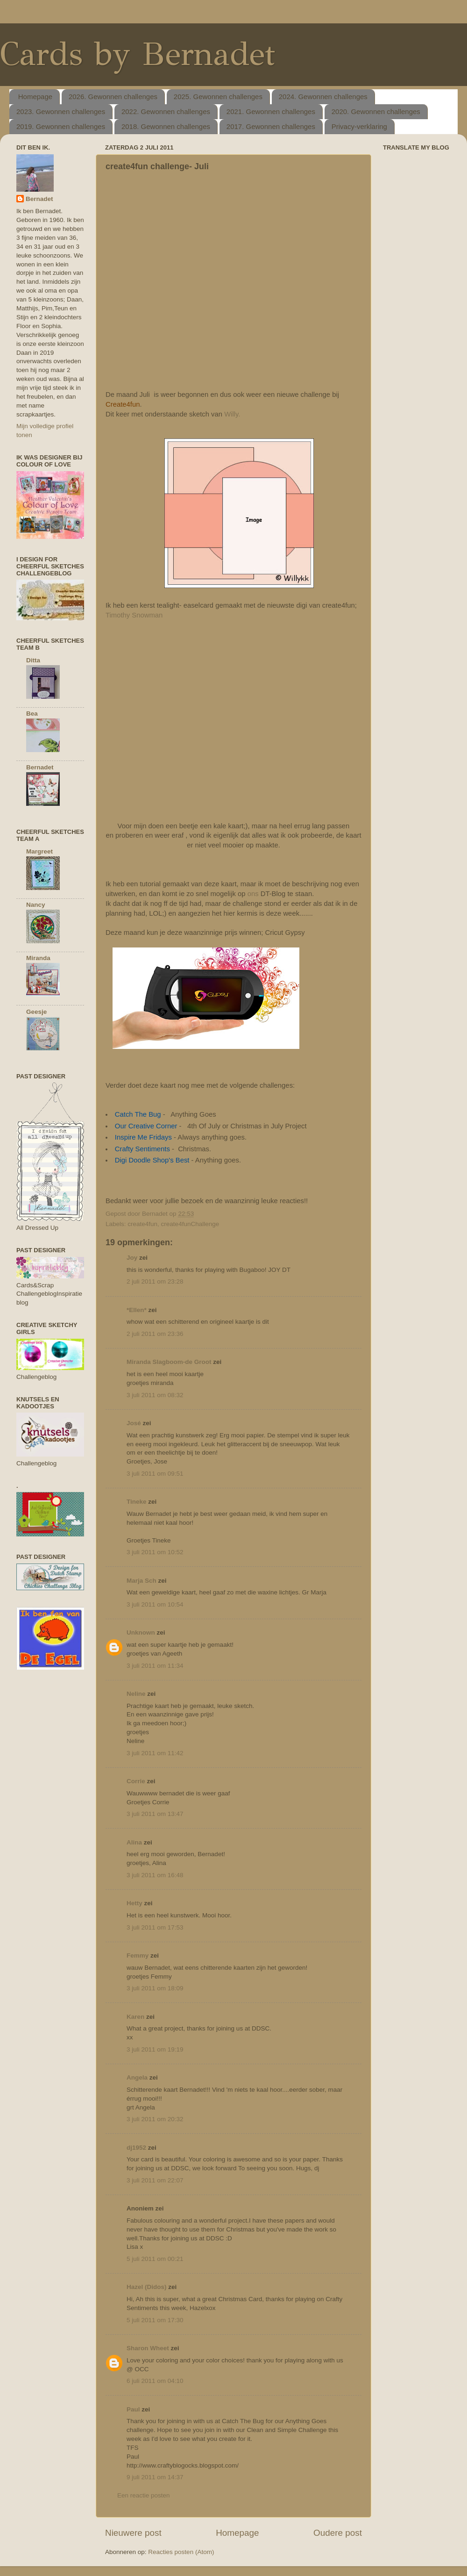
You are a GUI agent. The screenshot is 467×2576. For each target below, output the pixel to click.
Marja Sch (141, 1580)
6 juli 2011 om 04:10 (155, 2380)
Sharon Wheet (148, 2348)
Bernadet (39, 198)
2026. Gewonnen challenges (113, 96)
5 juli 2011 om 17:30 (155, 2320)
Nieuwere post (133, 2533)
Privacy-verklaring (359, 126)
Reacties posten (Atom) (181, 2551)
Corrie (136, 1781)
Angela (137, 2077)
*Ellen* (137, 1309)
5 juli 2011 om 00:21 (155, 2258)
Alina (134, 1842)
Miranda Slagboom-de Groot (169, 1361)
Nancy (35, 904)
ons (253, 893)
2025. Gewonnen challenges (218, 96)
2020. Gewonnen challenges (376, 111)
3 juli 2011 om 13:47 (155, 1813)
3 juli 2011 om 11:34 (155, 1665)
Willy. (232, 414)
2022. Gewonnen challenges (165, 111)
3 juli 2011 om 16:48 (155, 1875)
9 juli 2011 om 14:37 (155, 2477)
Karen (135, 2016)
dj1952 (136, 2147)
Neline (136, 1693)
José (134, 1423)
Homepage (35, 96)
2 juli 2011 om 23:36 (155, 1333)
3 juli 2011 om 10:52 (155, 1552)
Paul (133, 2409)
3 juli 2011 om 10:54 (155, 1604)
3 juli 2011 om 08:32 (155, 1395)
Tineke (137, 1501)
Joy (132, 1257)
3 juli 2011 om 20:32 (155, 2119)
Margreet (39, 851)
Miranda (38, 958)
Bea (32, 713)
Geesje (36, 1011)
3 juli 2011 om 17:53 (155, 1927)
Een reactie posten (143, 2495)
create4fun (142, 1223)
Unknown (141, 1632)
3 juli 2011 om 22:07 (155, 2180)
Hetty (134, 1903)
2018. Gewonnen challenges (165, 126)
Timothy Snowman (134, 615)
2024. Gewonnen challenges (323, 96)
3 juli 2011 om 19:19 (155, 2049)
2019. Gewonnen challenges (60, 126)
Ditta (33, 660)
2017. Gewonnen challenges (270, 126)
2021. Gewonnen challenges (270, 111)
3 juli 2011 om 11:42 (155, 1753)
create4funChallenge (190, 1223)
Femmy (138, 1955)
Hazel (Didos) (147, 2286)
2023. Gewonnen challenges (60, 111)
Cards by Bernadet (137, 54)
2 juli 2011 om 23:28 (155, 1281)
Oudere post (337, 2533)
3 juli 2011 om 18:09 (155, 1988)
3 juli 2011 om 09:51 (155, 1473)
